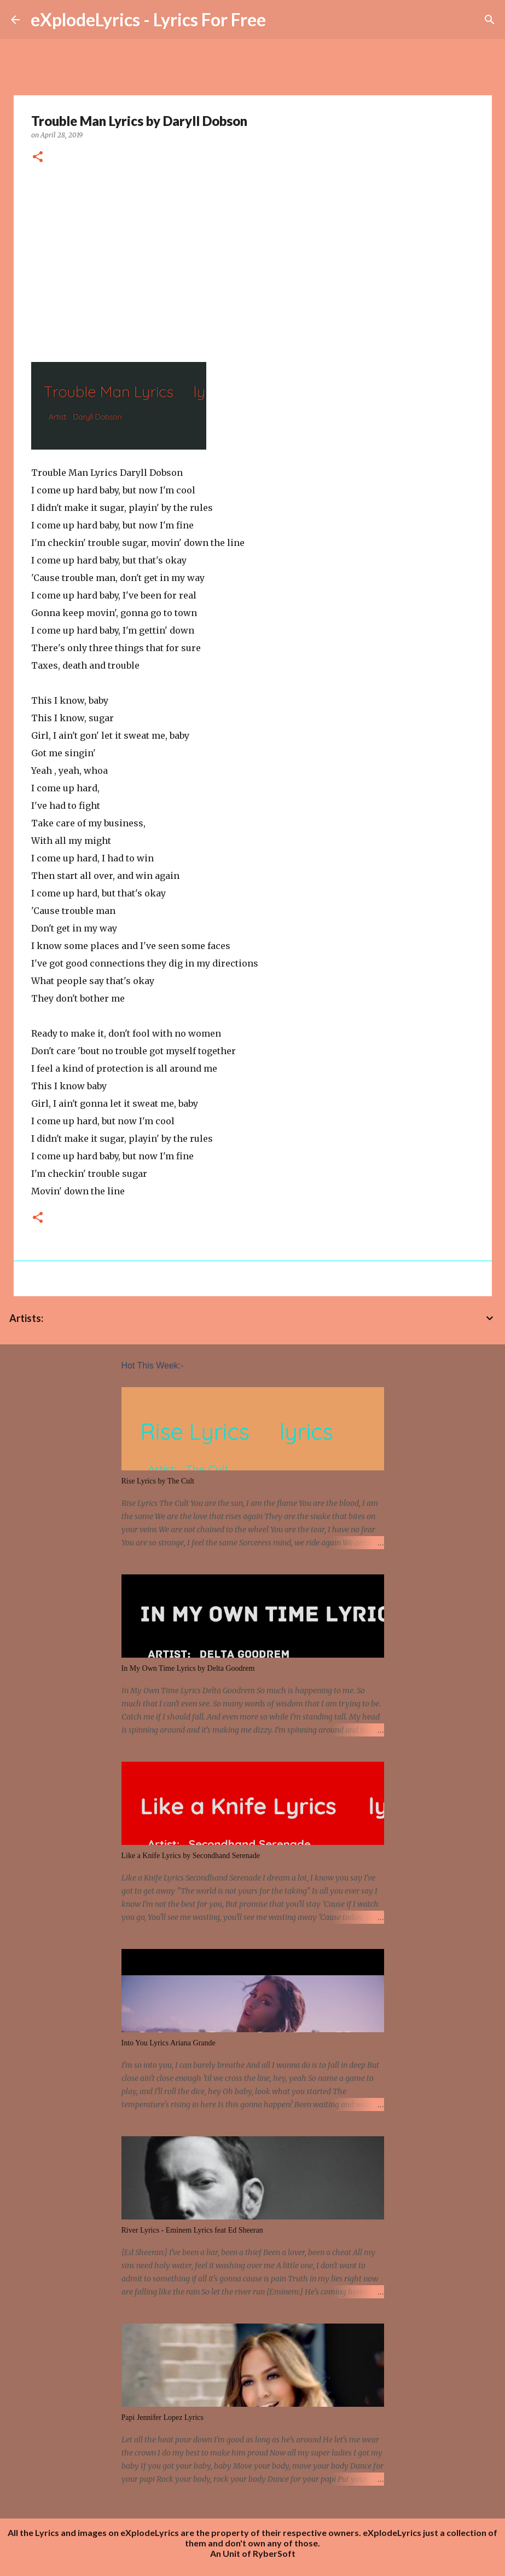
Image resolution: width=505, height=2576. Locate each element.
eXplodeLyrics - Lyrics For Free (148, 19)
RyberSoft (274, 2553)
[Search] (489, 20)
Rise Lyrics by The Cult (158, 1481)
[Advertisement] (252, 259)
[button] (37, 157)
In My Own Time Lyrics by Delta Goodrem (188, 1668)
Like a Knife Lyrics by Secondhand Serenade (190, 1856)
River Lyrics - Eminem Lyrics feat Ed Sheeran (192, 2230)
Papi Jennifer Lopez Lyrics (162, 2417)
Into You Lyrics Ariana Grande (168, 2043)
